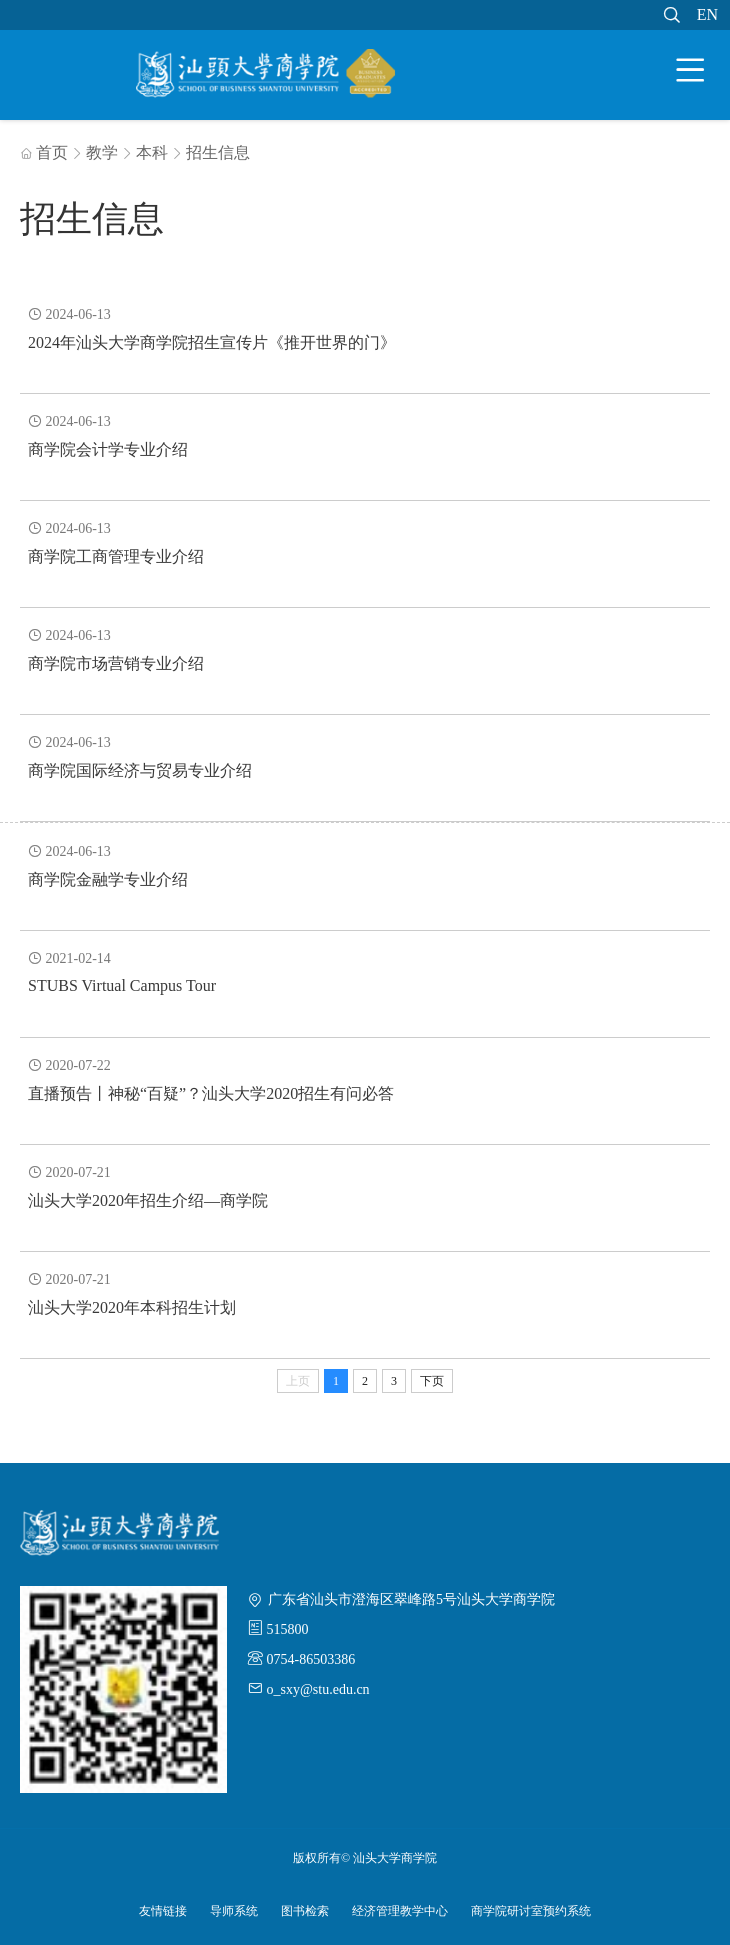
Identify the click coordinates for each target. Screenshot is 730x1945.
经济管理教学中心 (400, 1911)
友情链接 (163, 1911)
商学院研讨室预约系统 (531, 1911)
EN (707, 14)
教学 (102, 152)
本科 (152, 152)
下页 (432, 1381)
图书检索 (305, 1911)
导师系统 (234, 1911)
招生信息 (218, 152)
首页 (44, 152)
